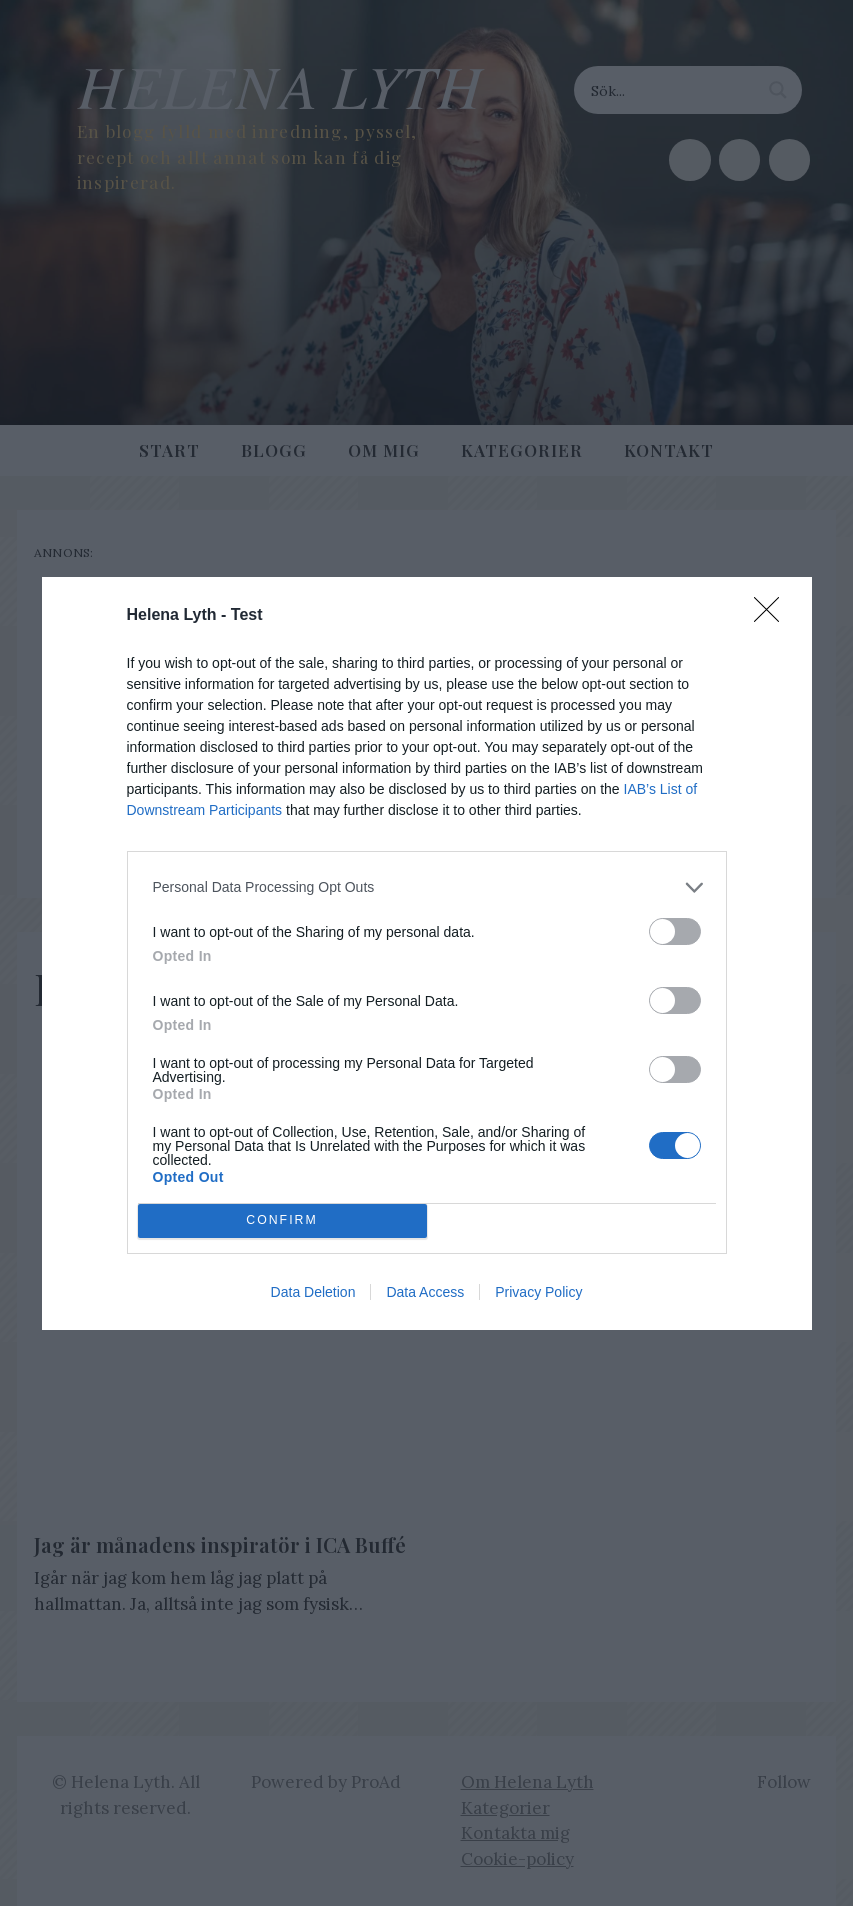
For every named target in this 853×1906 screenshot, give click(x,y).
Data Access (425, 1292)
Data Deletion (313, 1292)
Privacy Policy (538, 1292)
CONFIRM (282, 1220)
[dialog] (427, 953)
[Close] (773, 616)
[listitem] (427, 887)
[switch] (675, 931)
